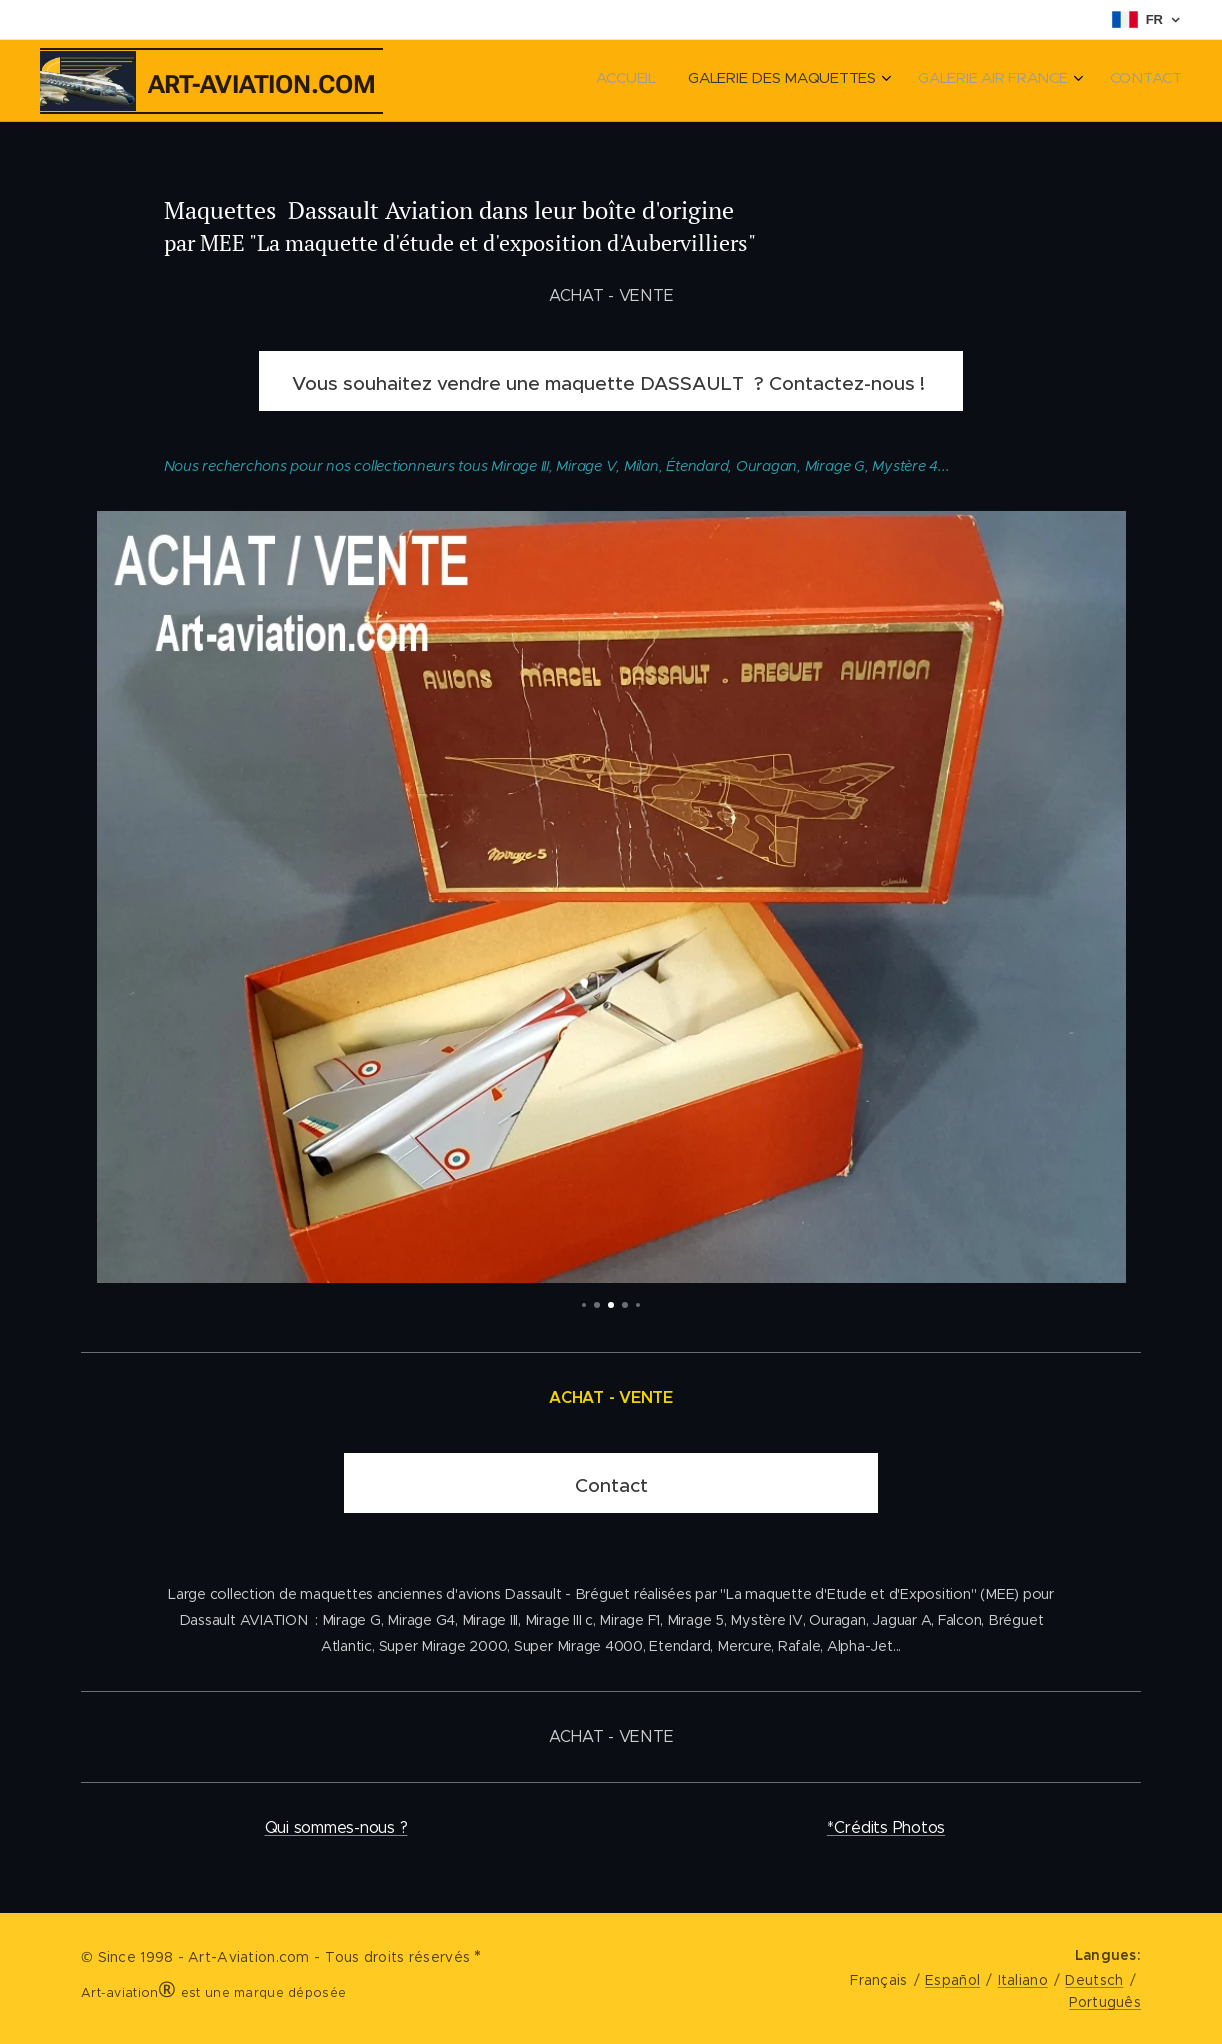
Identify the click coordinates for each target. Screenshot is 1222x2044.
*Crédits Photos (886, 1827)
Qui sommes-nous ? (336, 1827)
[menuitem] (1071, 81)
